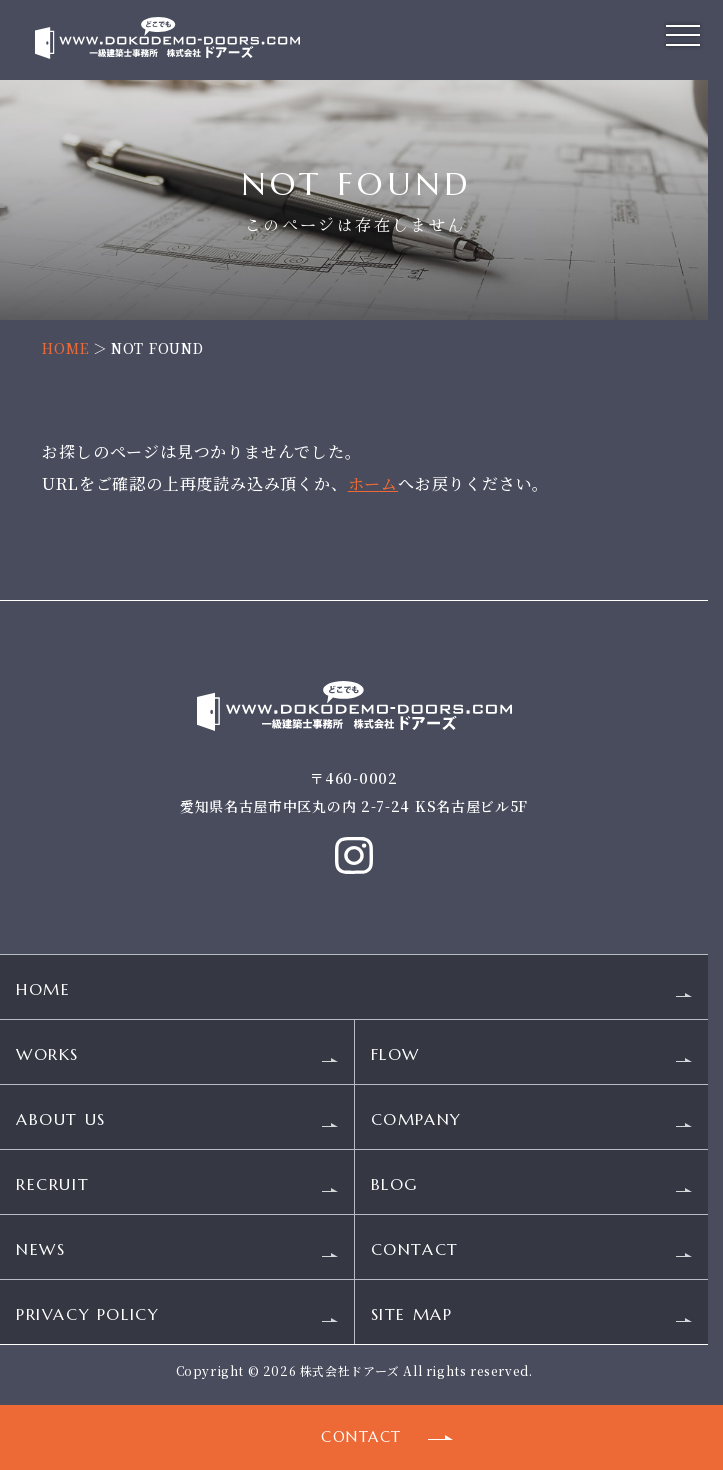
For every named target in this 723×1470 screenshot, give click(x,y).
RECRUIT (52, 1187)
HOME (65, 348)
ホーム (373, 483)
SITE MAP (412, 1317)
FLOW (395, 1057)
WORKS (47, 1057)
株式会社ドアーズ (350, 1373)
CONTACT (415, 1252)
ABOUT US (61, 1122)
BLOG (394, 1187)
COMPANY (416, 1122)
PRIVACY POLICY (87, 1317)
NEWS (40, 1252)
